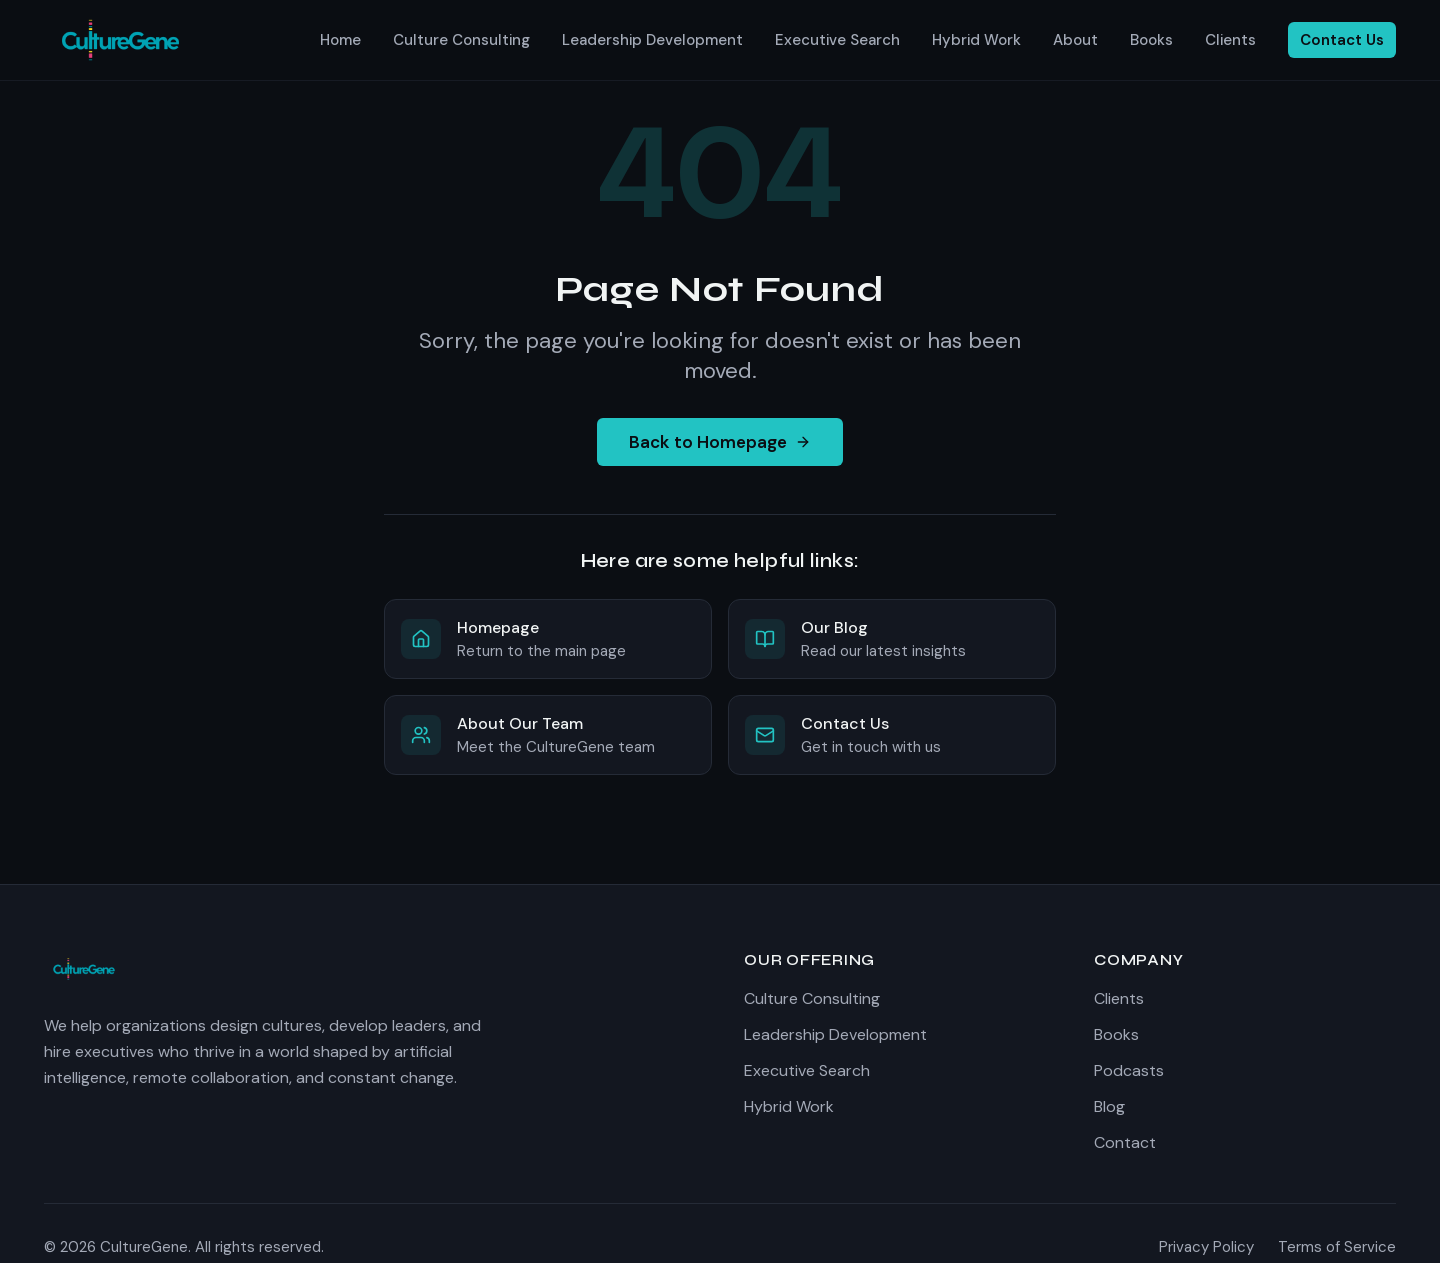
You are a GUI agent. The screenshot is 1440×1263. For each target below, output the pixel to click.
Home (340, 40)
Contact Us (1342, 40)
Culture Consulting (461, 40)
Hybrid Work (976, 40)
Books (1151, 40)
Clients (1230, 40)
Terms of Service (1337, 1247)
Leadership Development (652, 40)
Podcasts (1129, 1070)
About (1075, 40)
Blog (1109, 1106)
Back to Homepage (720, 442)
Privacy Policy (1206, 1247)
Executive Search (837, 40)
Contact (1125, 1142)
